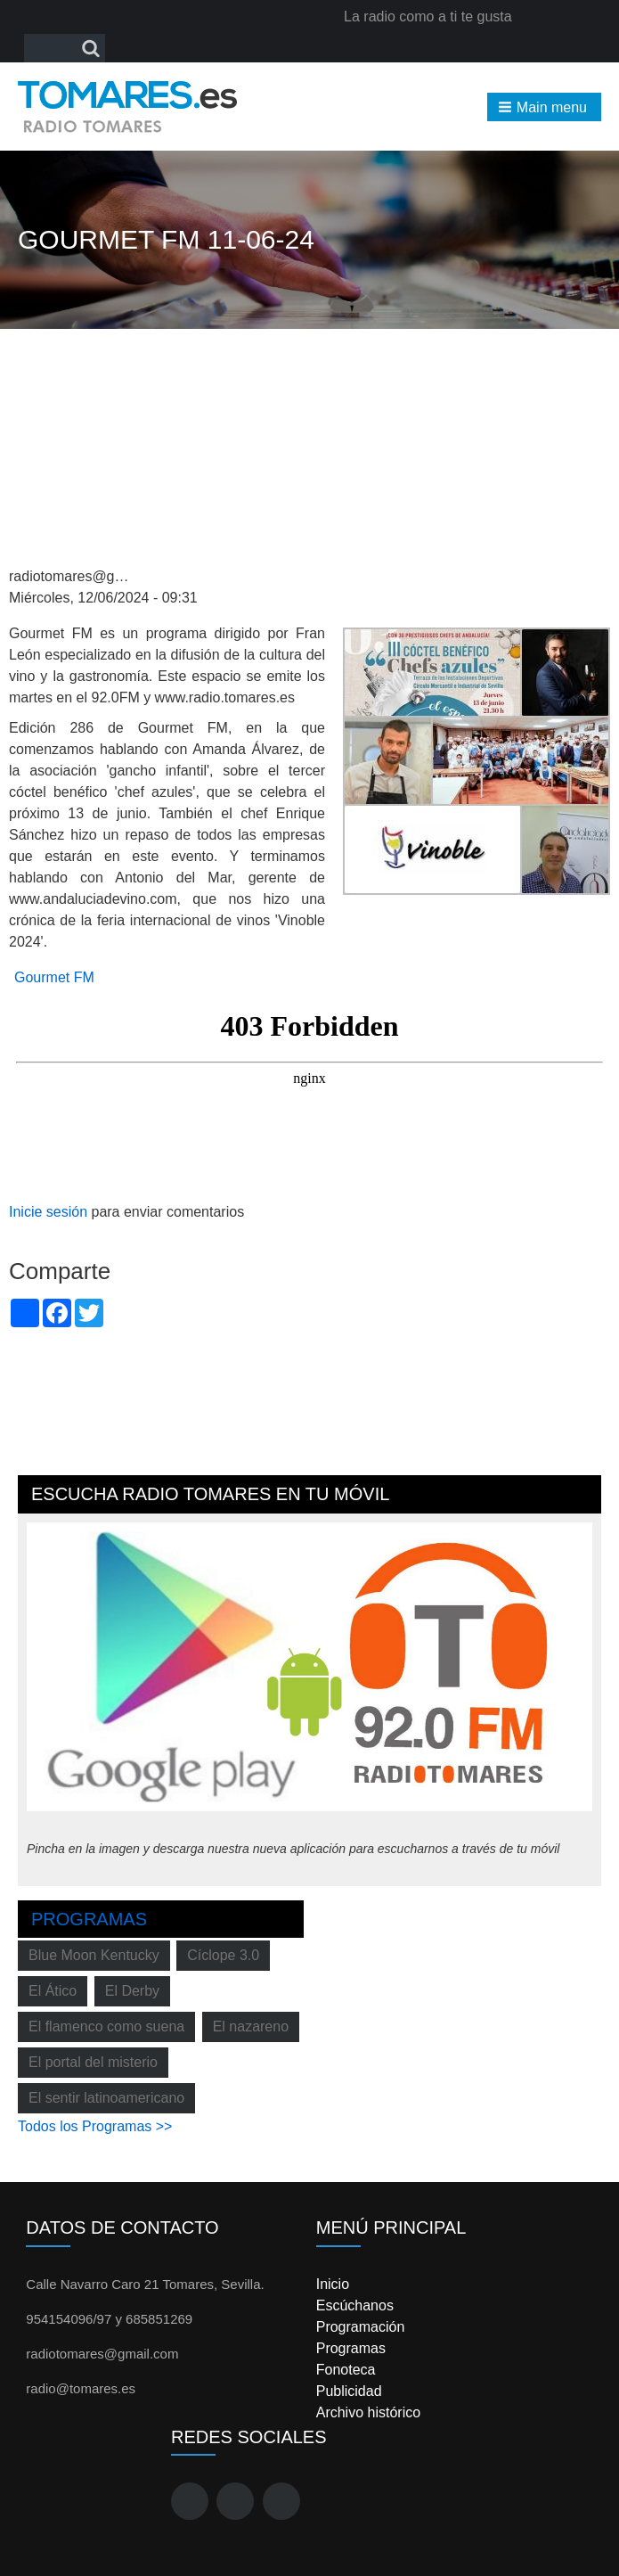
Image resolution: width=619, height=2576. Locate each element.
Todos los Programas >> (95, 2126)
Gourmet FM (54, 977)
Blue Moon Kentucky (94, 1955)
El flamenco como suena (106, 2026)
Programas (89, 1919)
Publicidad (349, 2391)
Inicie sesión (48, 1211)
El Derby (132, 1990)
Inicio (332, 2284)
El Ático (53, 1990)
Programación (360, 2326)
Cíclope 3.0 (223, 1955)
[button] (544, 107)
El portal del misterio (93, 2062)
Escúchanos (355, 2305)
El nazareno (251, 2026)
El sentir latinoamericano (106, 2097)
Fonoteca (346, 2369)
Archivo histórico (368, 2412)
